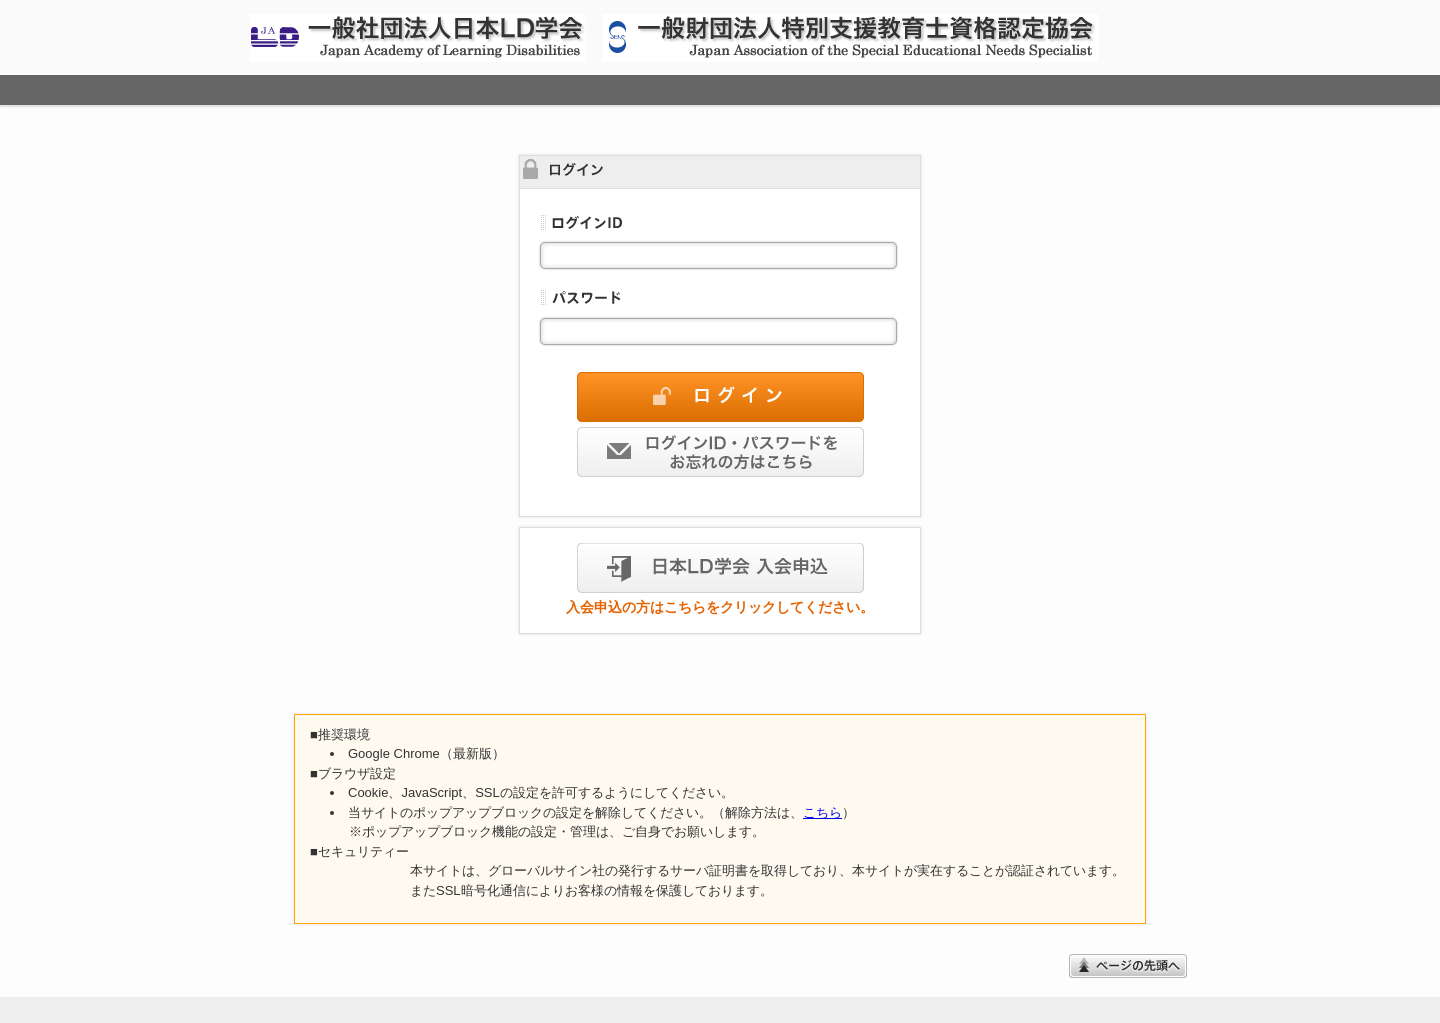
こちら (822, 812)
